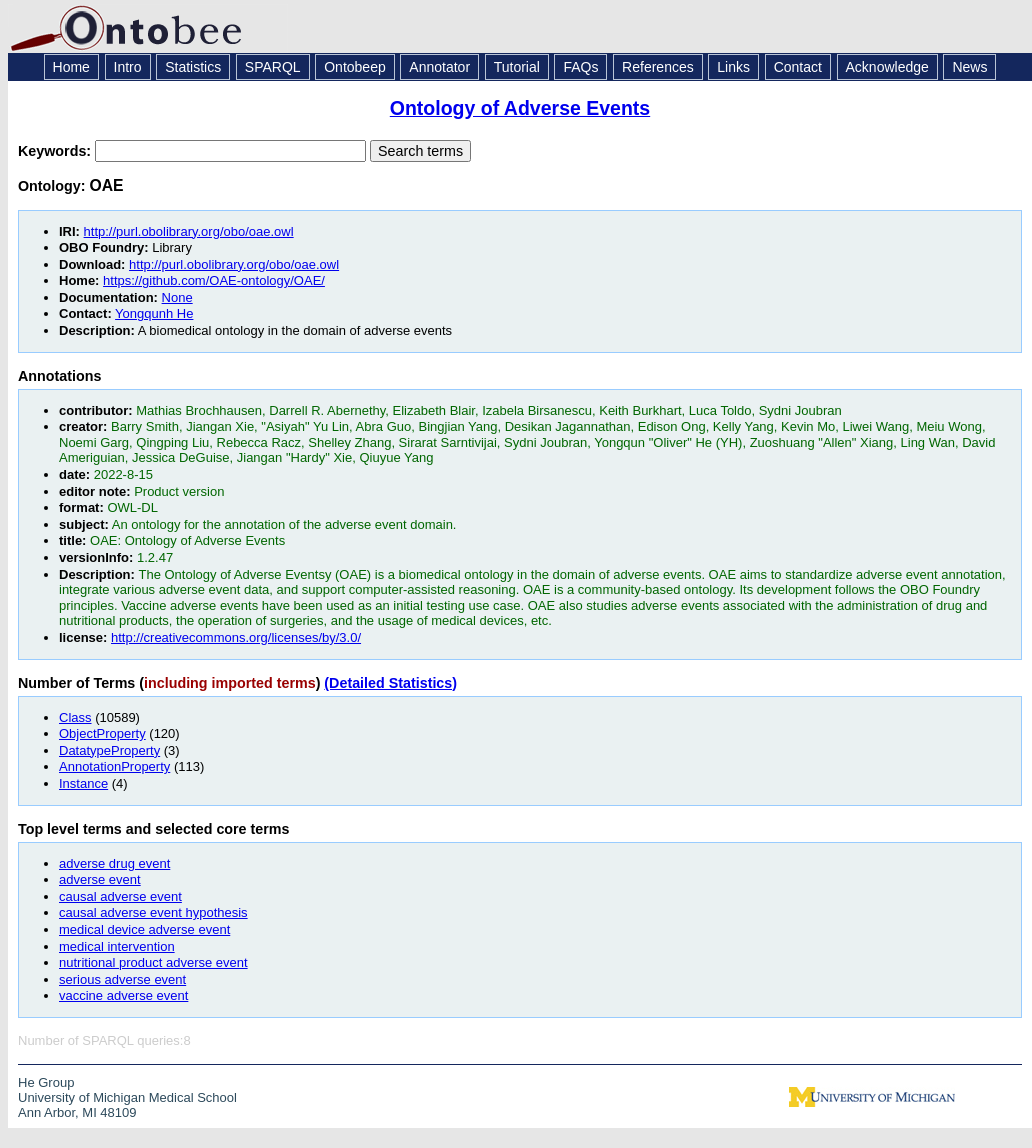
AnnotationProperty (114, 766)
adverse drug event (114, 863)
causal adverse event (120, 896)
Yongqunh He (154, 313)
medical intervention (117, 946)
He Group (46, 1082)
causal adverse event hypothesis (153, 912)
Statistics (193, 67)
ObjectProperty (102, 733)
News (969, 67)
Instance (83, 783)
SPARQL (273, 67)
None (177, 297)
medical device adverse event (144, 929)
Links (733, 67)
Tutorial (517, 67)
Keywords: (56, 151)
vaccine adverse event (123, 995)
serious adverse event (122, 979)
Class (75, 717)
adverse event (100, 879)
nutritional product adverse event (153, 962)
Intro (128, 67)
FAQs (580, 67)
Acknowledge (887, 67)
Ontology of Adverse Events (520, 108)
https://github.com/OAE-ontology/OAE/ (214, 280)
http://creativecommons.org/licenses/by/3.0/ (236, 637)
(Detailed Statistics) (390, 683)
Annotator (439, 67)
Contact (798, 67)
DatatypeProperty (109, 750)
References (658, 67)
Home (71, 67)
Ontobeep (355, 67)
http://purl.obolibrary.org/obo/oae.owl (189, 231)
